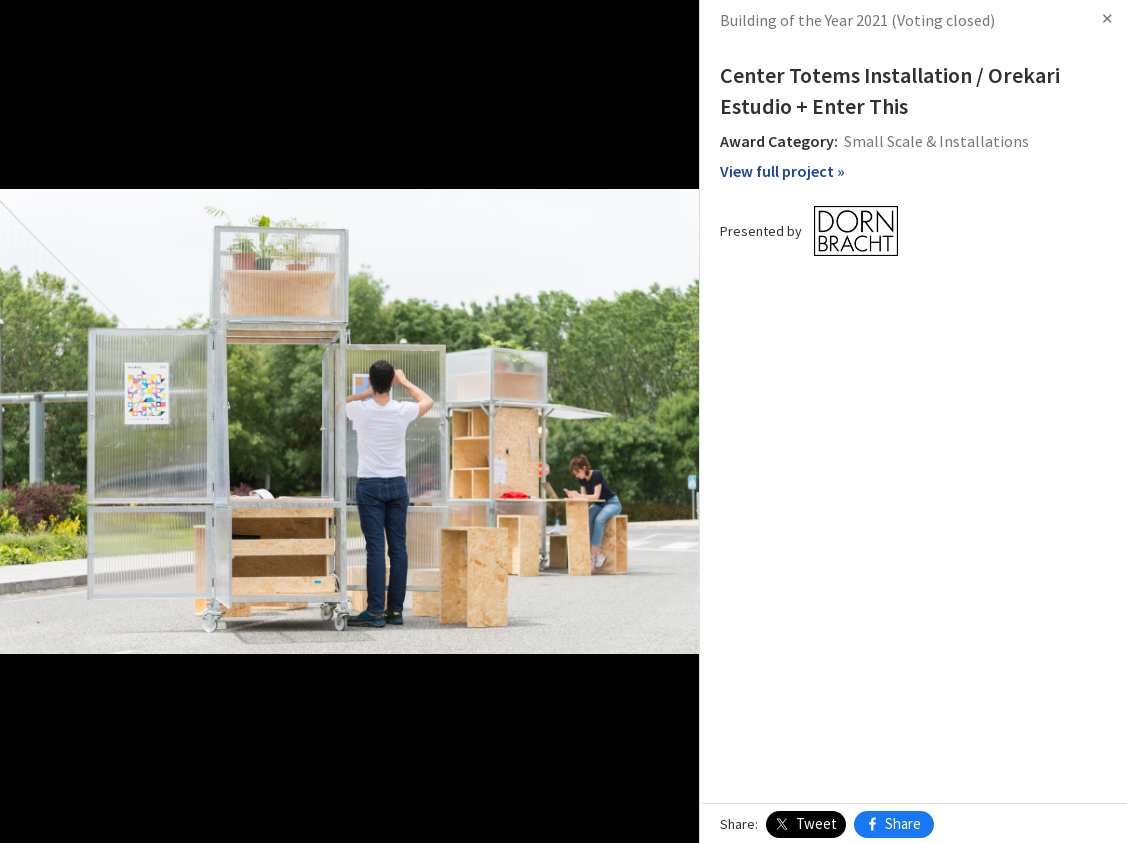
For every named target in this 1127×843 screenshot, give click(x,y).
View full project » (782, 171)
